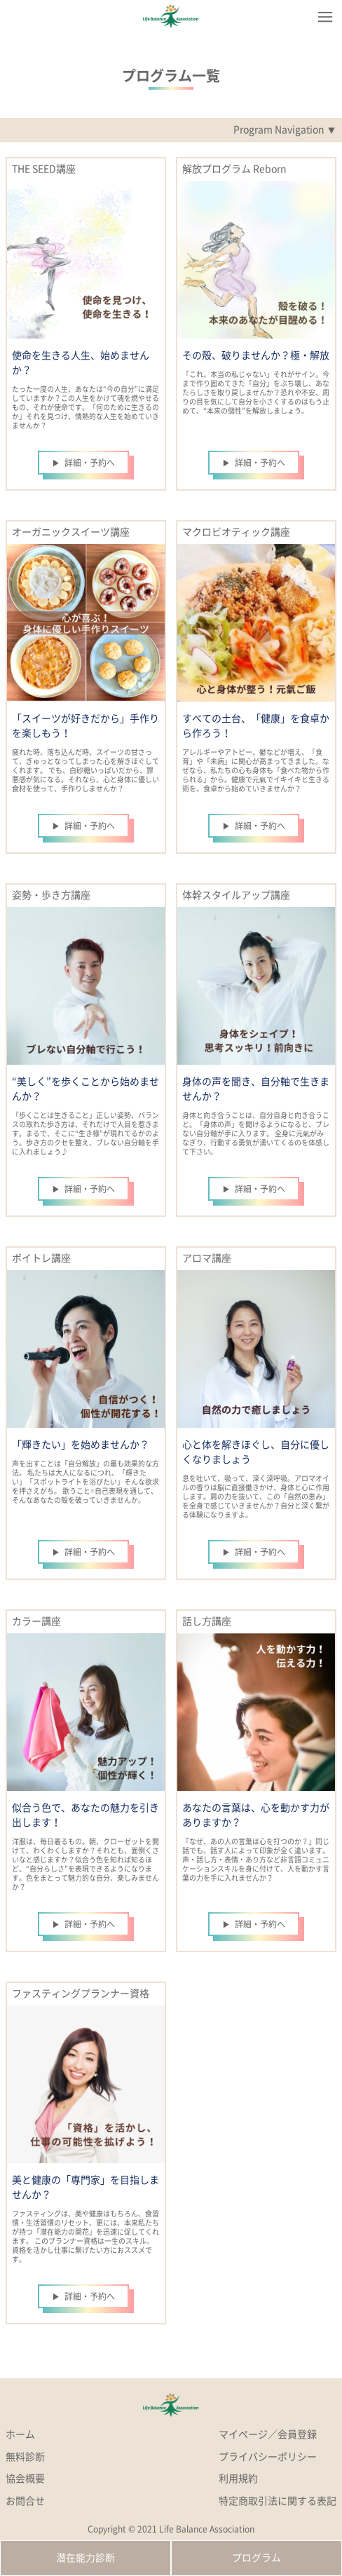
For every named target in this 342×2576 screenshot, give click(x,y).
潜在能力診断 (85, 2558)
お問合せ (25, 2501)
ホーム (20, 2434)
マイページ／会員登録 (268, 2434)
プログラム (256, 2558)
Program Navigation (278, 130)
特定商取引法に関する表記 (277, 2501)
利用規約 (238, 2478)
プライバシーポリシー (268, 2457)
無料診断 (25, 2457)
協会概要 (25, 2478)
